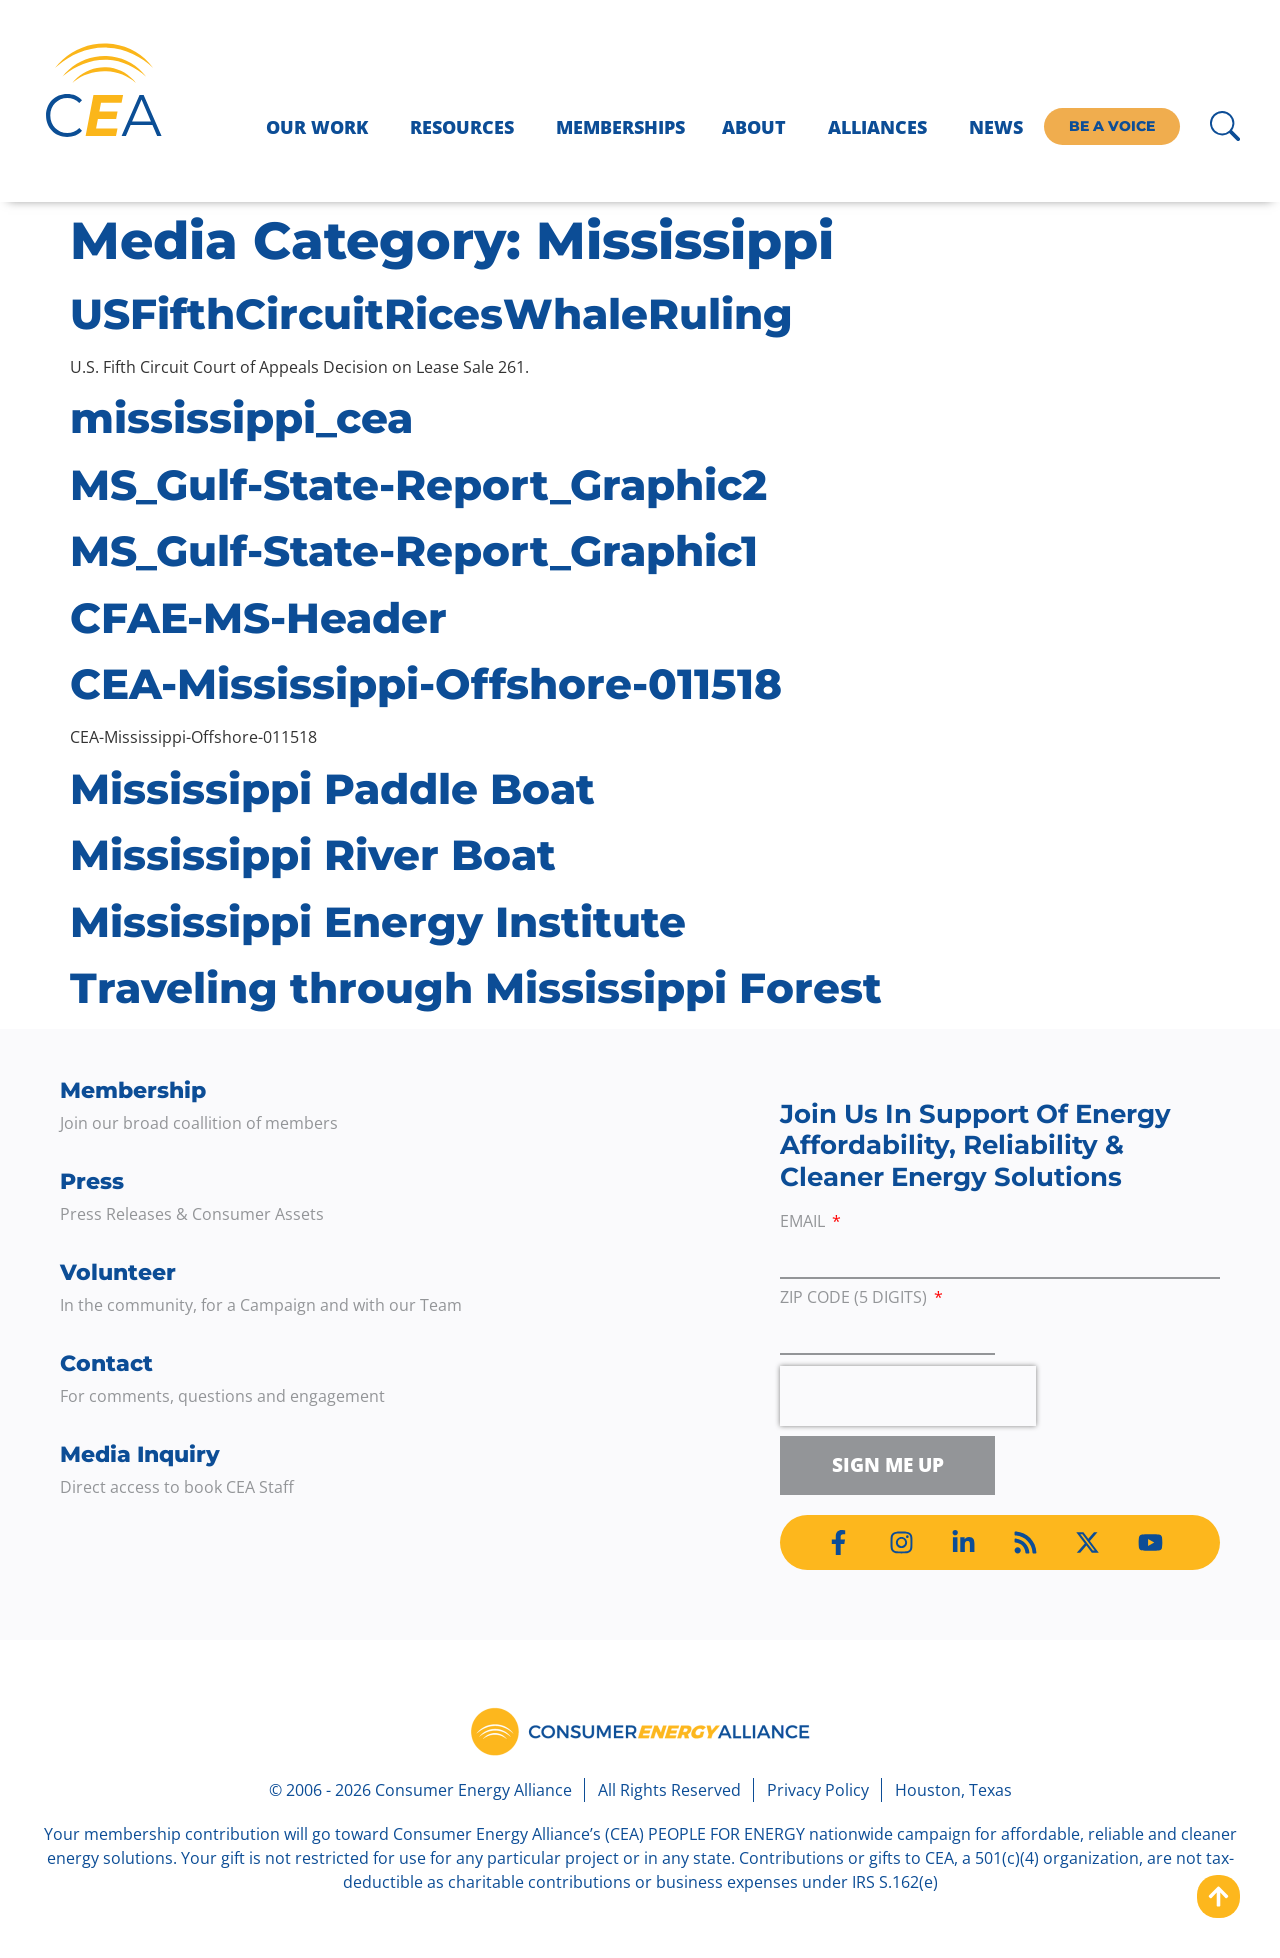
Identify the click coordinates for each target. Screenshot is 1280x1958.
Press (92, 1181)
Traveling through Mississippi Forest (476, 988)
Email (804, 1222)
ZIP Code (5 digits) (855, 1298)
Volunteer (118, 1272)
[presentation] (908, 1396)
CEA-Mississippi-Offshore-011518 (426, 684)
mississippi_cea (241, 418)
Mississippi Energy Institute (378, 922)
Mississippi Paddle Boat (332, 789)
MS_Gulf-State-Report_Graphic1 (414, 551)
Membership (133, 1090)
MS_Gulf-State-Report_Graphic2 (418, 485)
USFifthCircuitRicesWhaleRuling (431, 314)
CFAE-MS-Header (258, 618)
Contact (106, 1363)
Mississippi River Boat (313, 855)
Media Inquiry (140, 1454)
